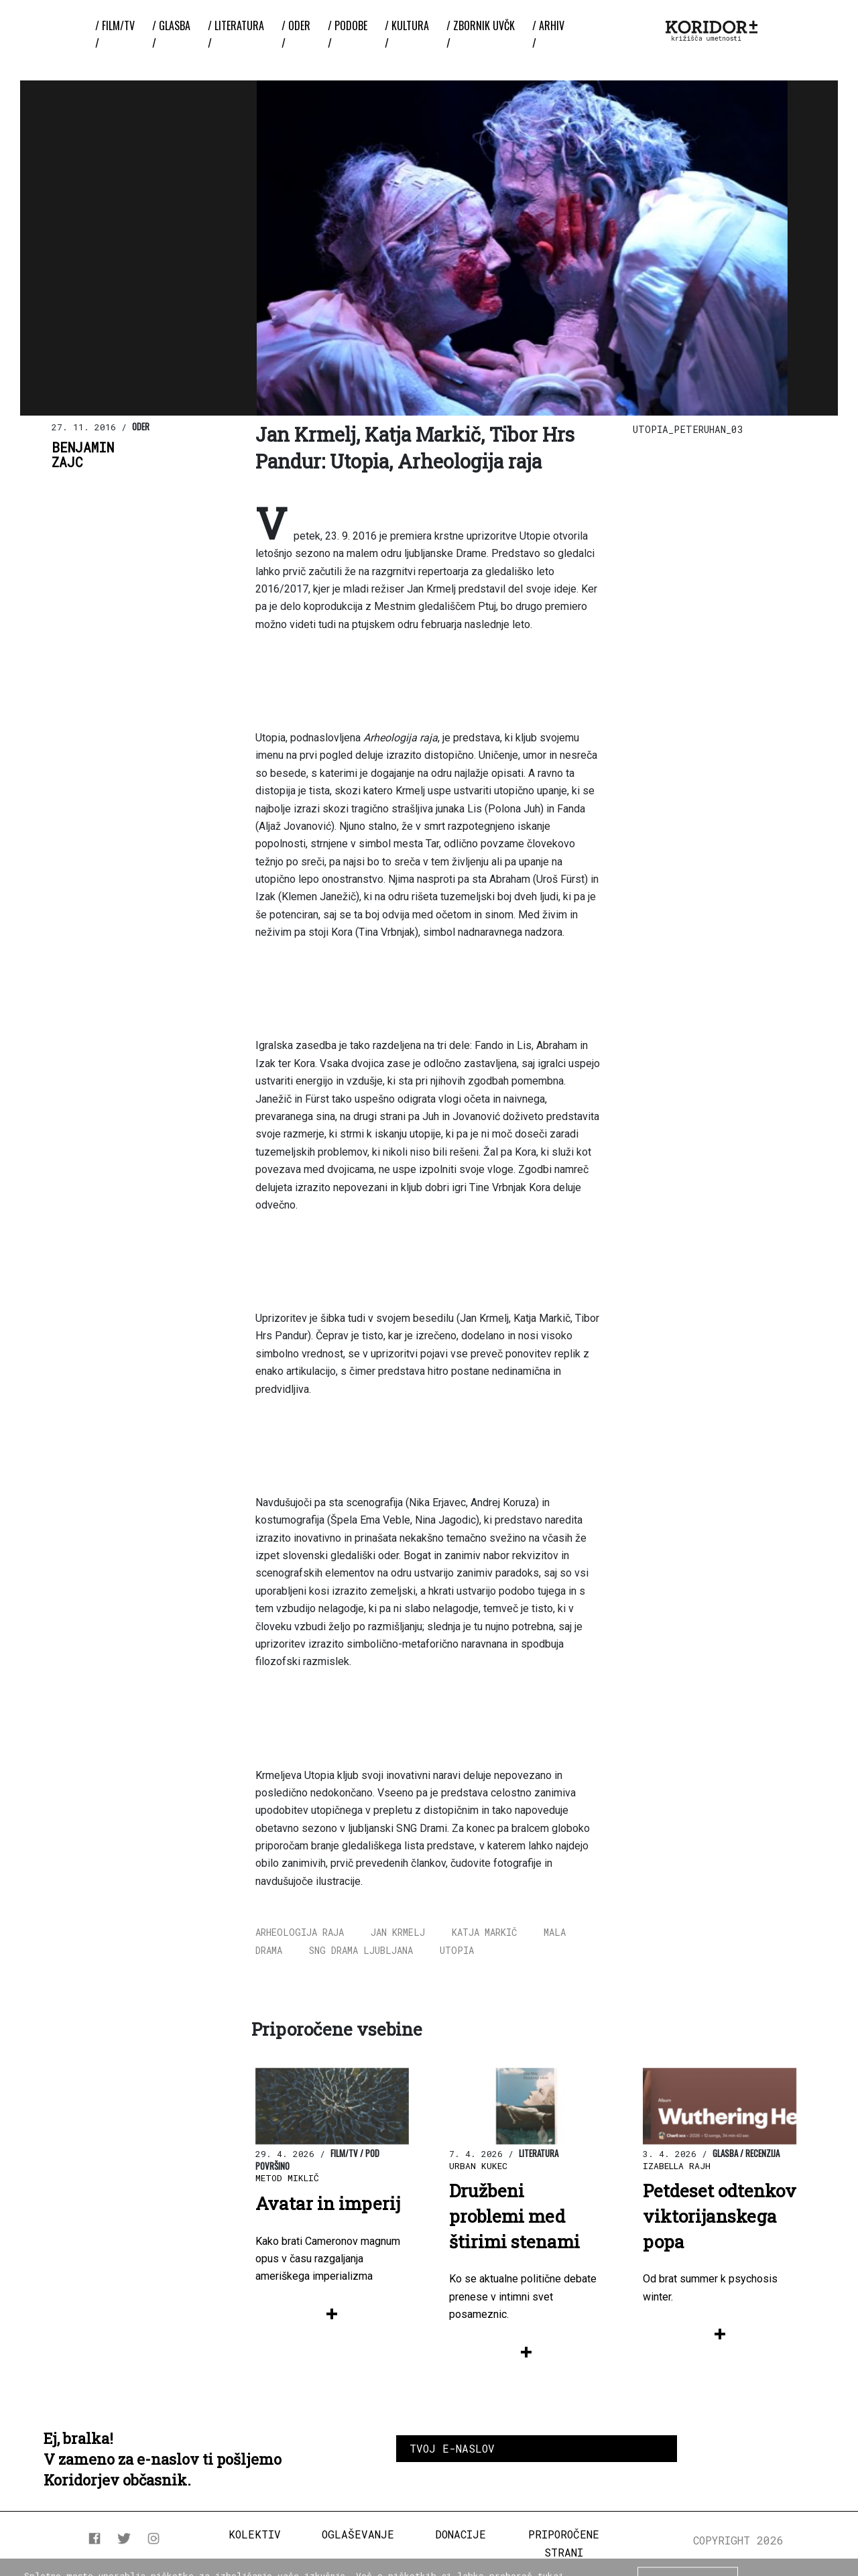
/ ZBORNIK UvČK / (480, 34)
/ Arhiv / (548, 34)
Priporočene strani (563, 2543)
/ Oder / (296, 34)
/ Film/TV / (115, 34)
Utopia (457, 1950)
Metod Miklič (287, 2178)
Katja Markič (484, 1932)
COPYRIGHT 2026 (738, 2540)
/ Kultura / (407, 34)
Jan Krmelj (398, 1932)
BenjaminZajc (83, 455)
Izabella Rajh (677, 2166)
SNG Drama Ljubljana (361, 1950)
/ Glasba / (171, 34)
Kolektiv (255, 2534)
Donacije (460, 2534)
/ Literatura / (236, 34)
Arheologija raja (299, 1932)
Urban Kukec (478, 2166)
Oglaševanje (358, 2534)
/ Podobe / (347, 34)
